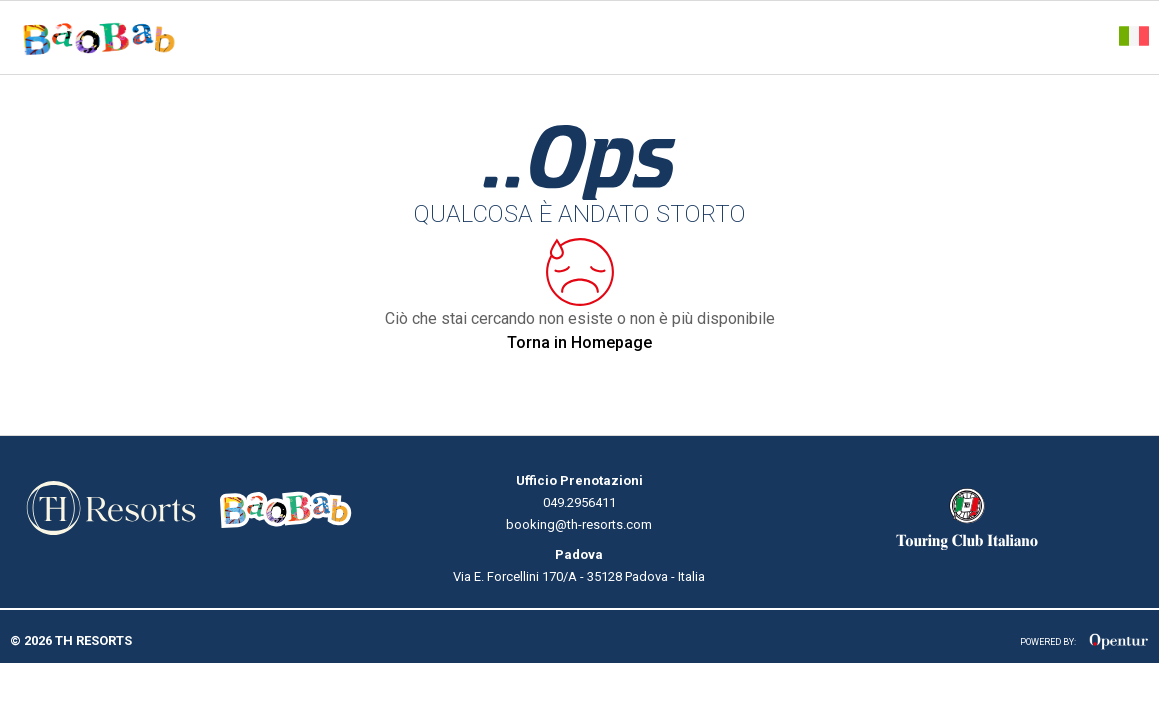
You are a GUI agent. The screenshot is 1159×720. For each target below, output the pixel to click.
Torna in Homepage (579, 342)
